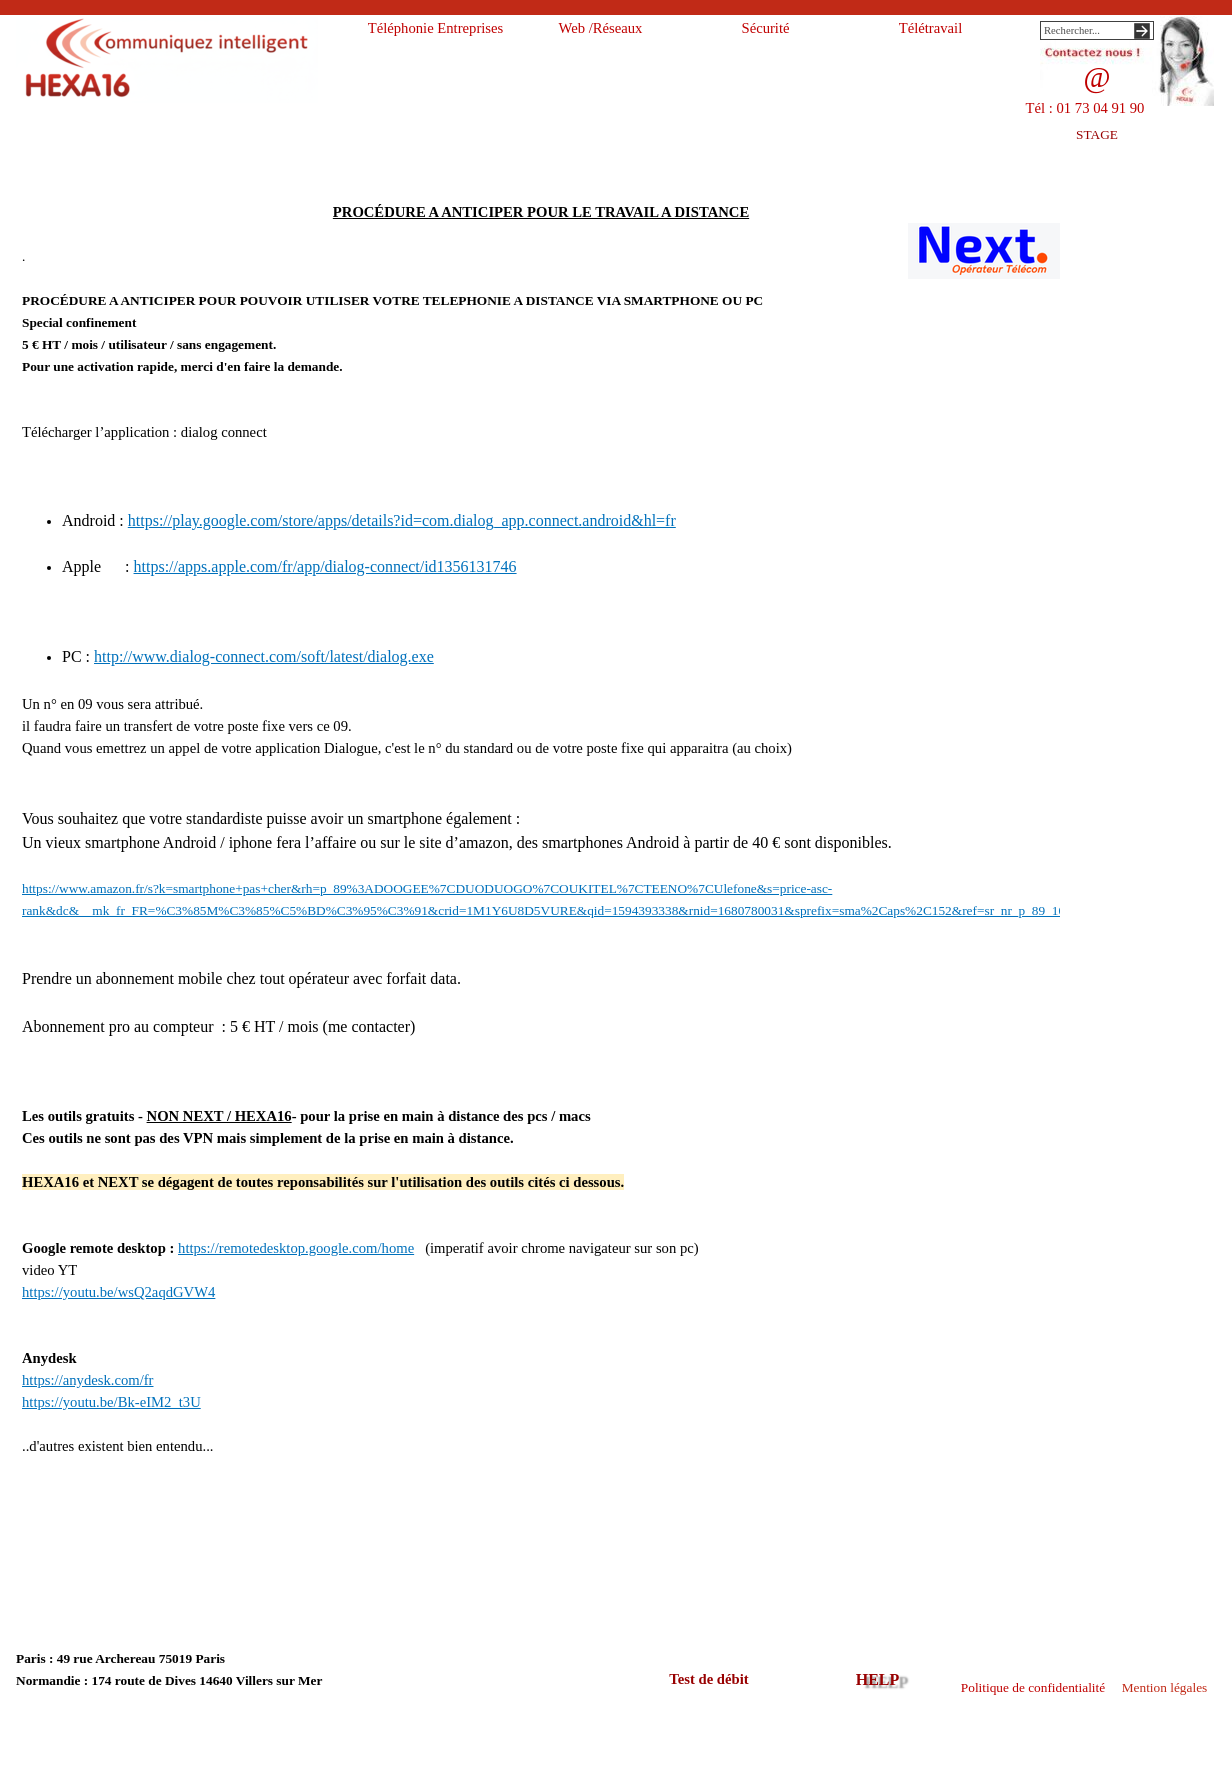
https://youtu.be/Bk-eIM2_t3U (111, 1402)
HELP (878, 1679)
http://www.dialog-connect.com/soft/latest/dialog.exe (264, 656)
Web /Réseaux (601, 28)
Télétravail (930, 28)
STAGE (1097, 134)
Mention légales (1165, 1687)
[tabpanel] (541, 895)
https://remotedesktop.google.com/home (296, 1248)
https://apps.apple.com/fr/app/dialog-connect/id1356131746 (325, 566)
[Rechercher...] (1097, 30)
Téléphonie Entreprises (436, 28)
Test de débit (708, 1679)
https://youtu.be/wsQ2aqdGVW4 (118, 1292)
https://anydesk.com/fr (87, 1380)
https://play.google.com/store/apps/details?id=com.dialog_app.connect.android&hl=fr (402, 520)
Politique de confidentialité (1033, 1687)
